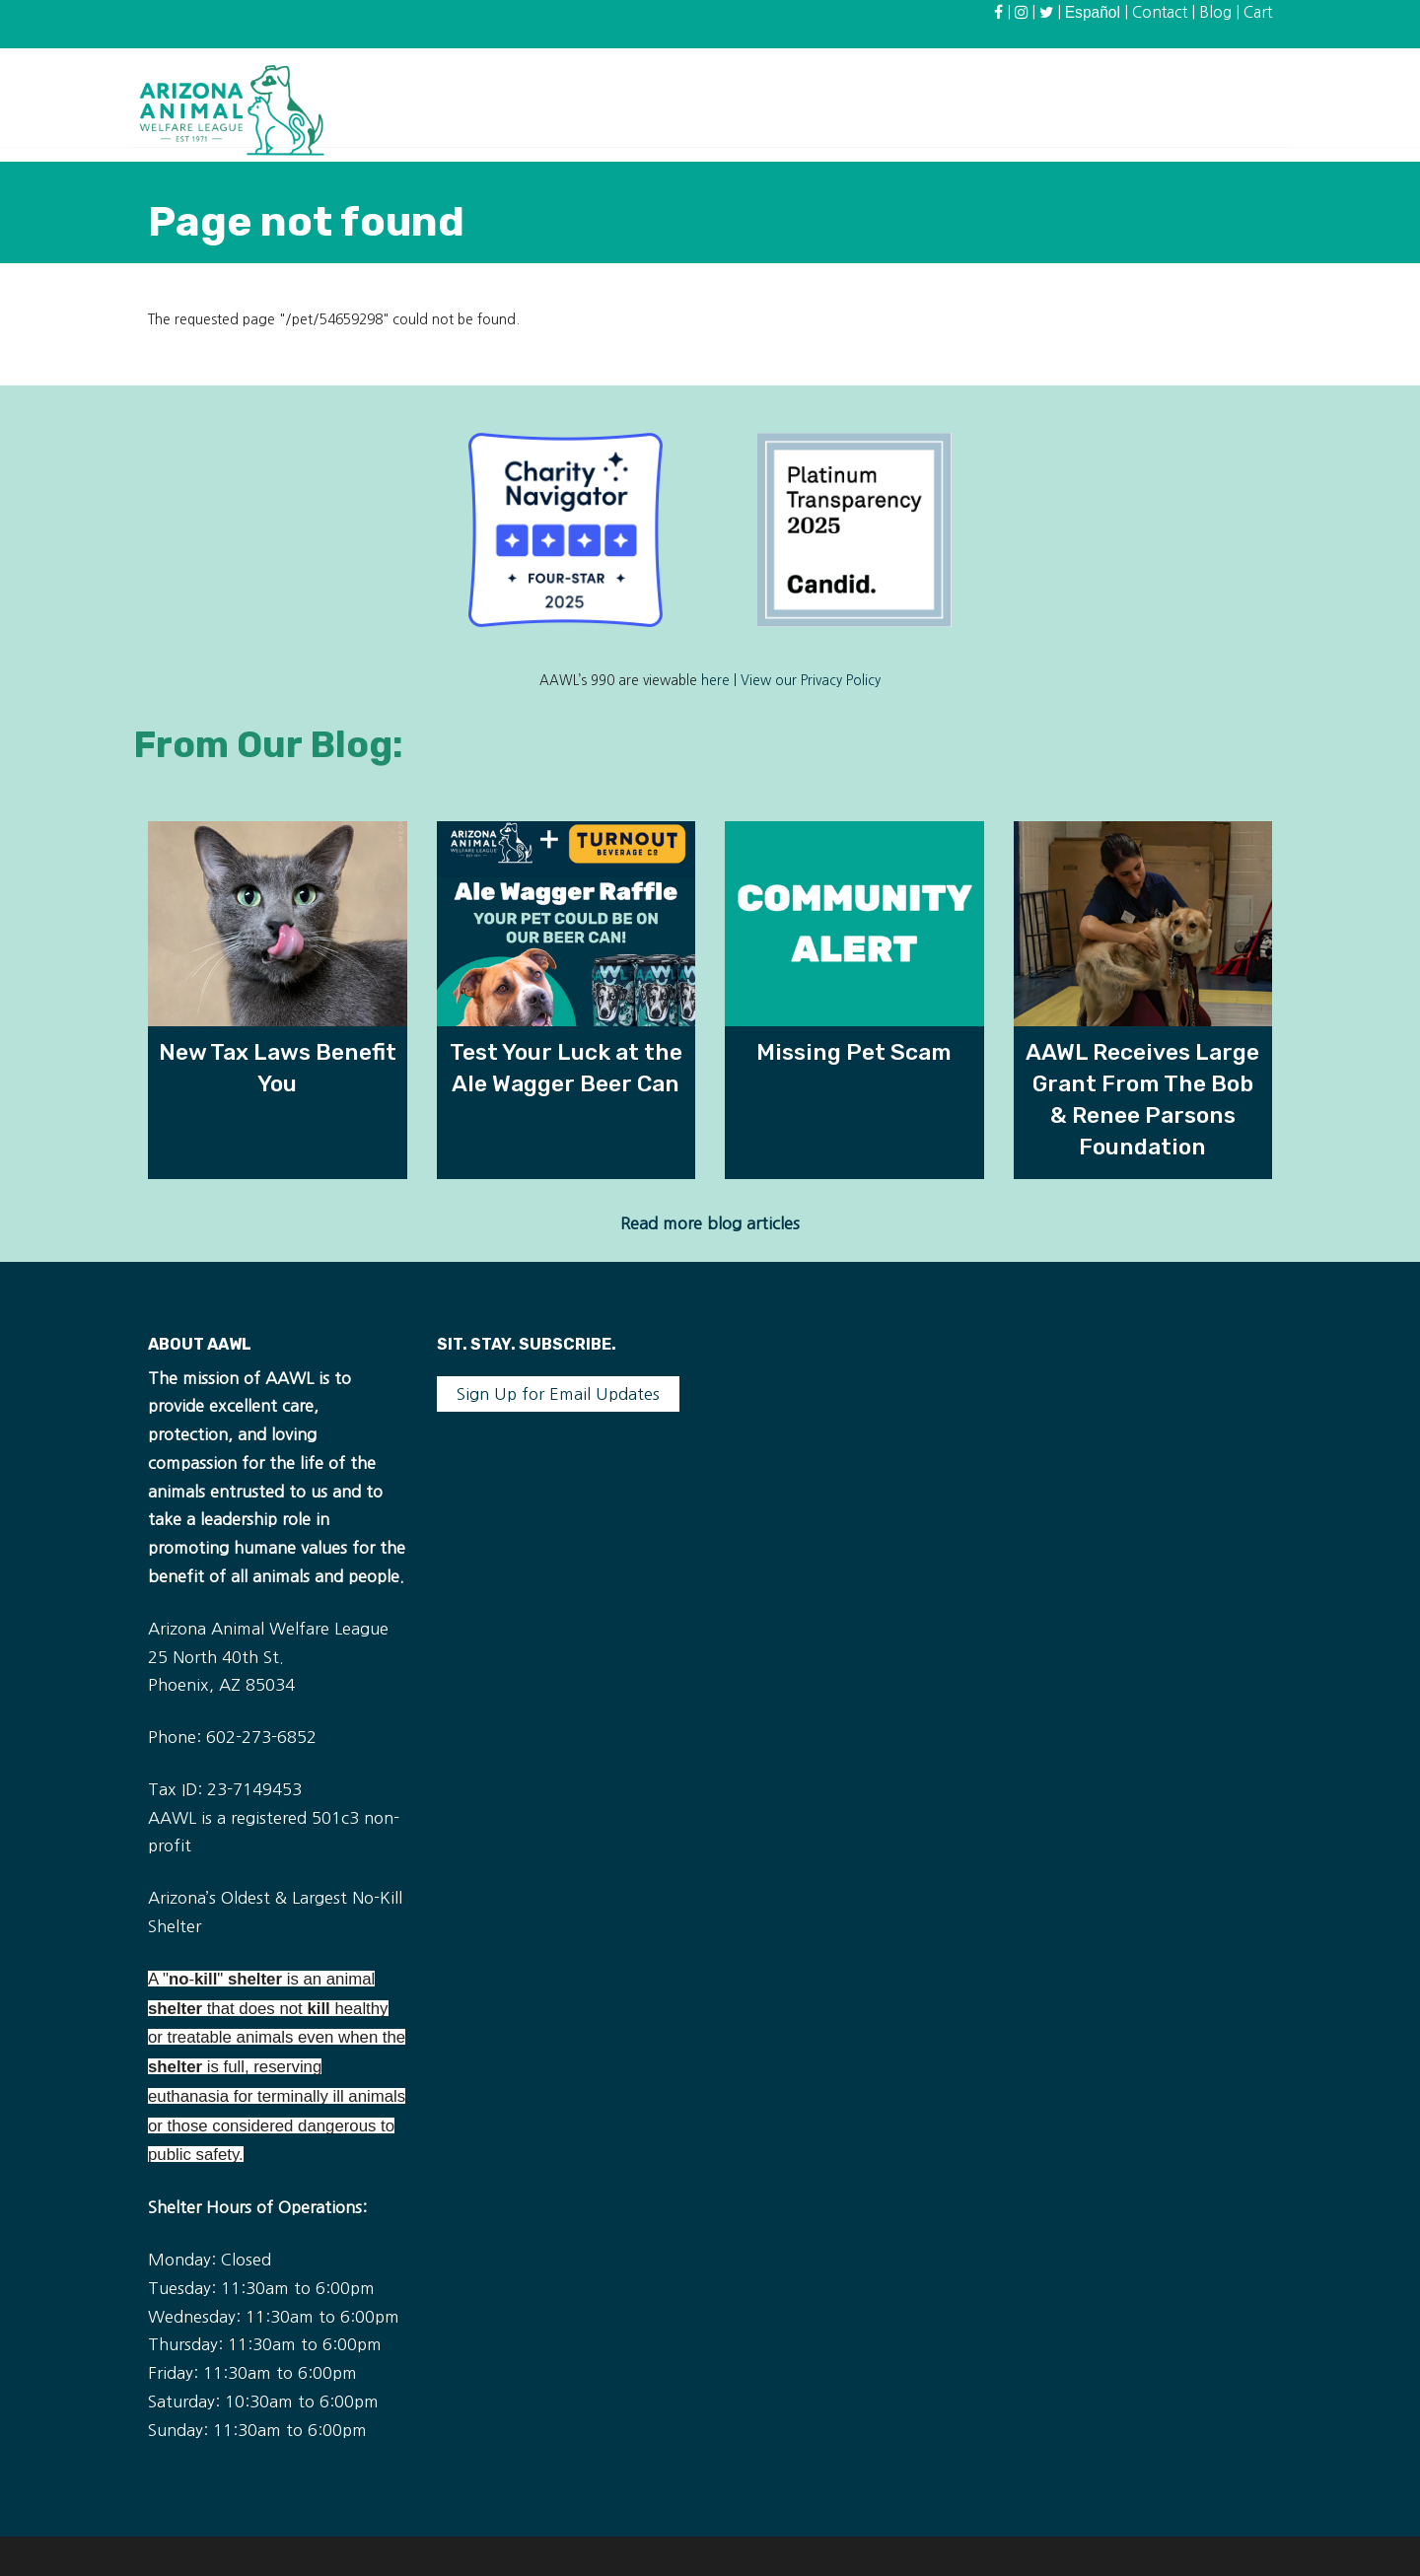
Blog (1215, 12)
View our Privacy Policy (811, 680)
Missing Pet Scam (854, 1052)
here (715, 680)
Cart (1257, 12)
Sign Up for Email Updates (558, 1394)
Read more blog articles (710, 1223)
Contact (1159, 12)
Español (1092, 12)
